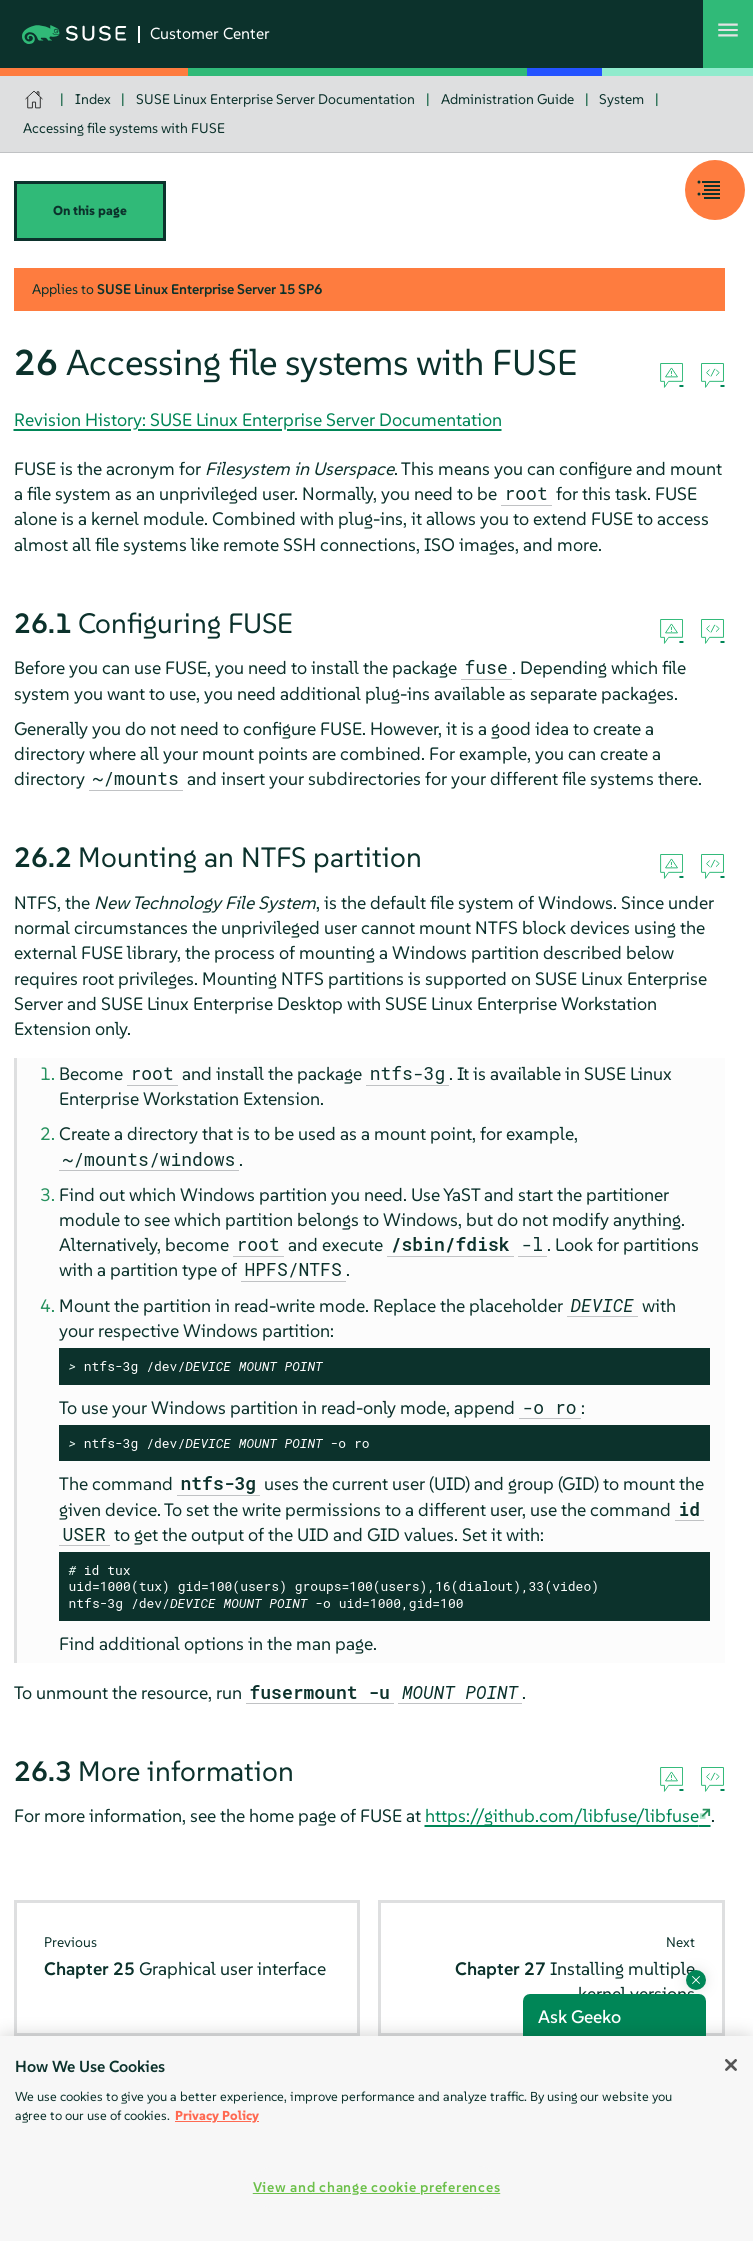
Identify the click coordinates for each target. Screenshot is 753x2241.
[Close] (731, 2065)
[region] (376, 2138)
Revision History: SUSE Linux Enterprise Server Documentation (258, 419)
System (621, 99)
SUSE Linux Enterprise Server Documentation (275, 99)
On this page (90, 210)
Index (93, 99)
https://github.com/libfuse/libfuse (562, 1815)
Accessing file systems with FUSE (124, 128)
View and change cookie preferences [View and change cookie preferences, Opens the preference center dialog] (376, 2187)
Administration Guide (507, 99)
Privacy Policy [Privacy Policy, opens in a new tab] (217, 2115)
